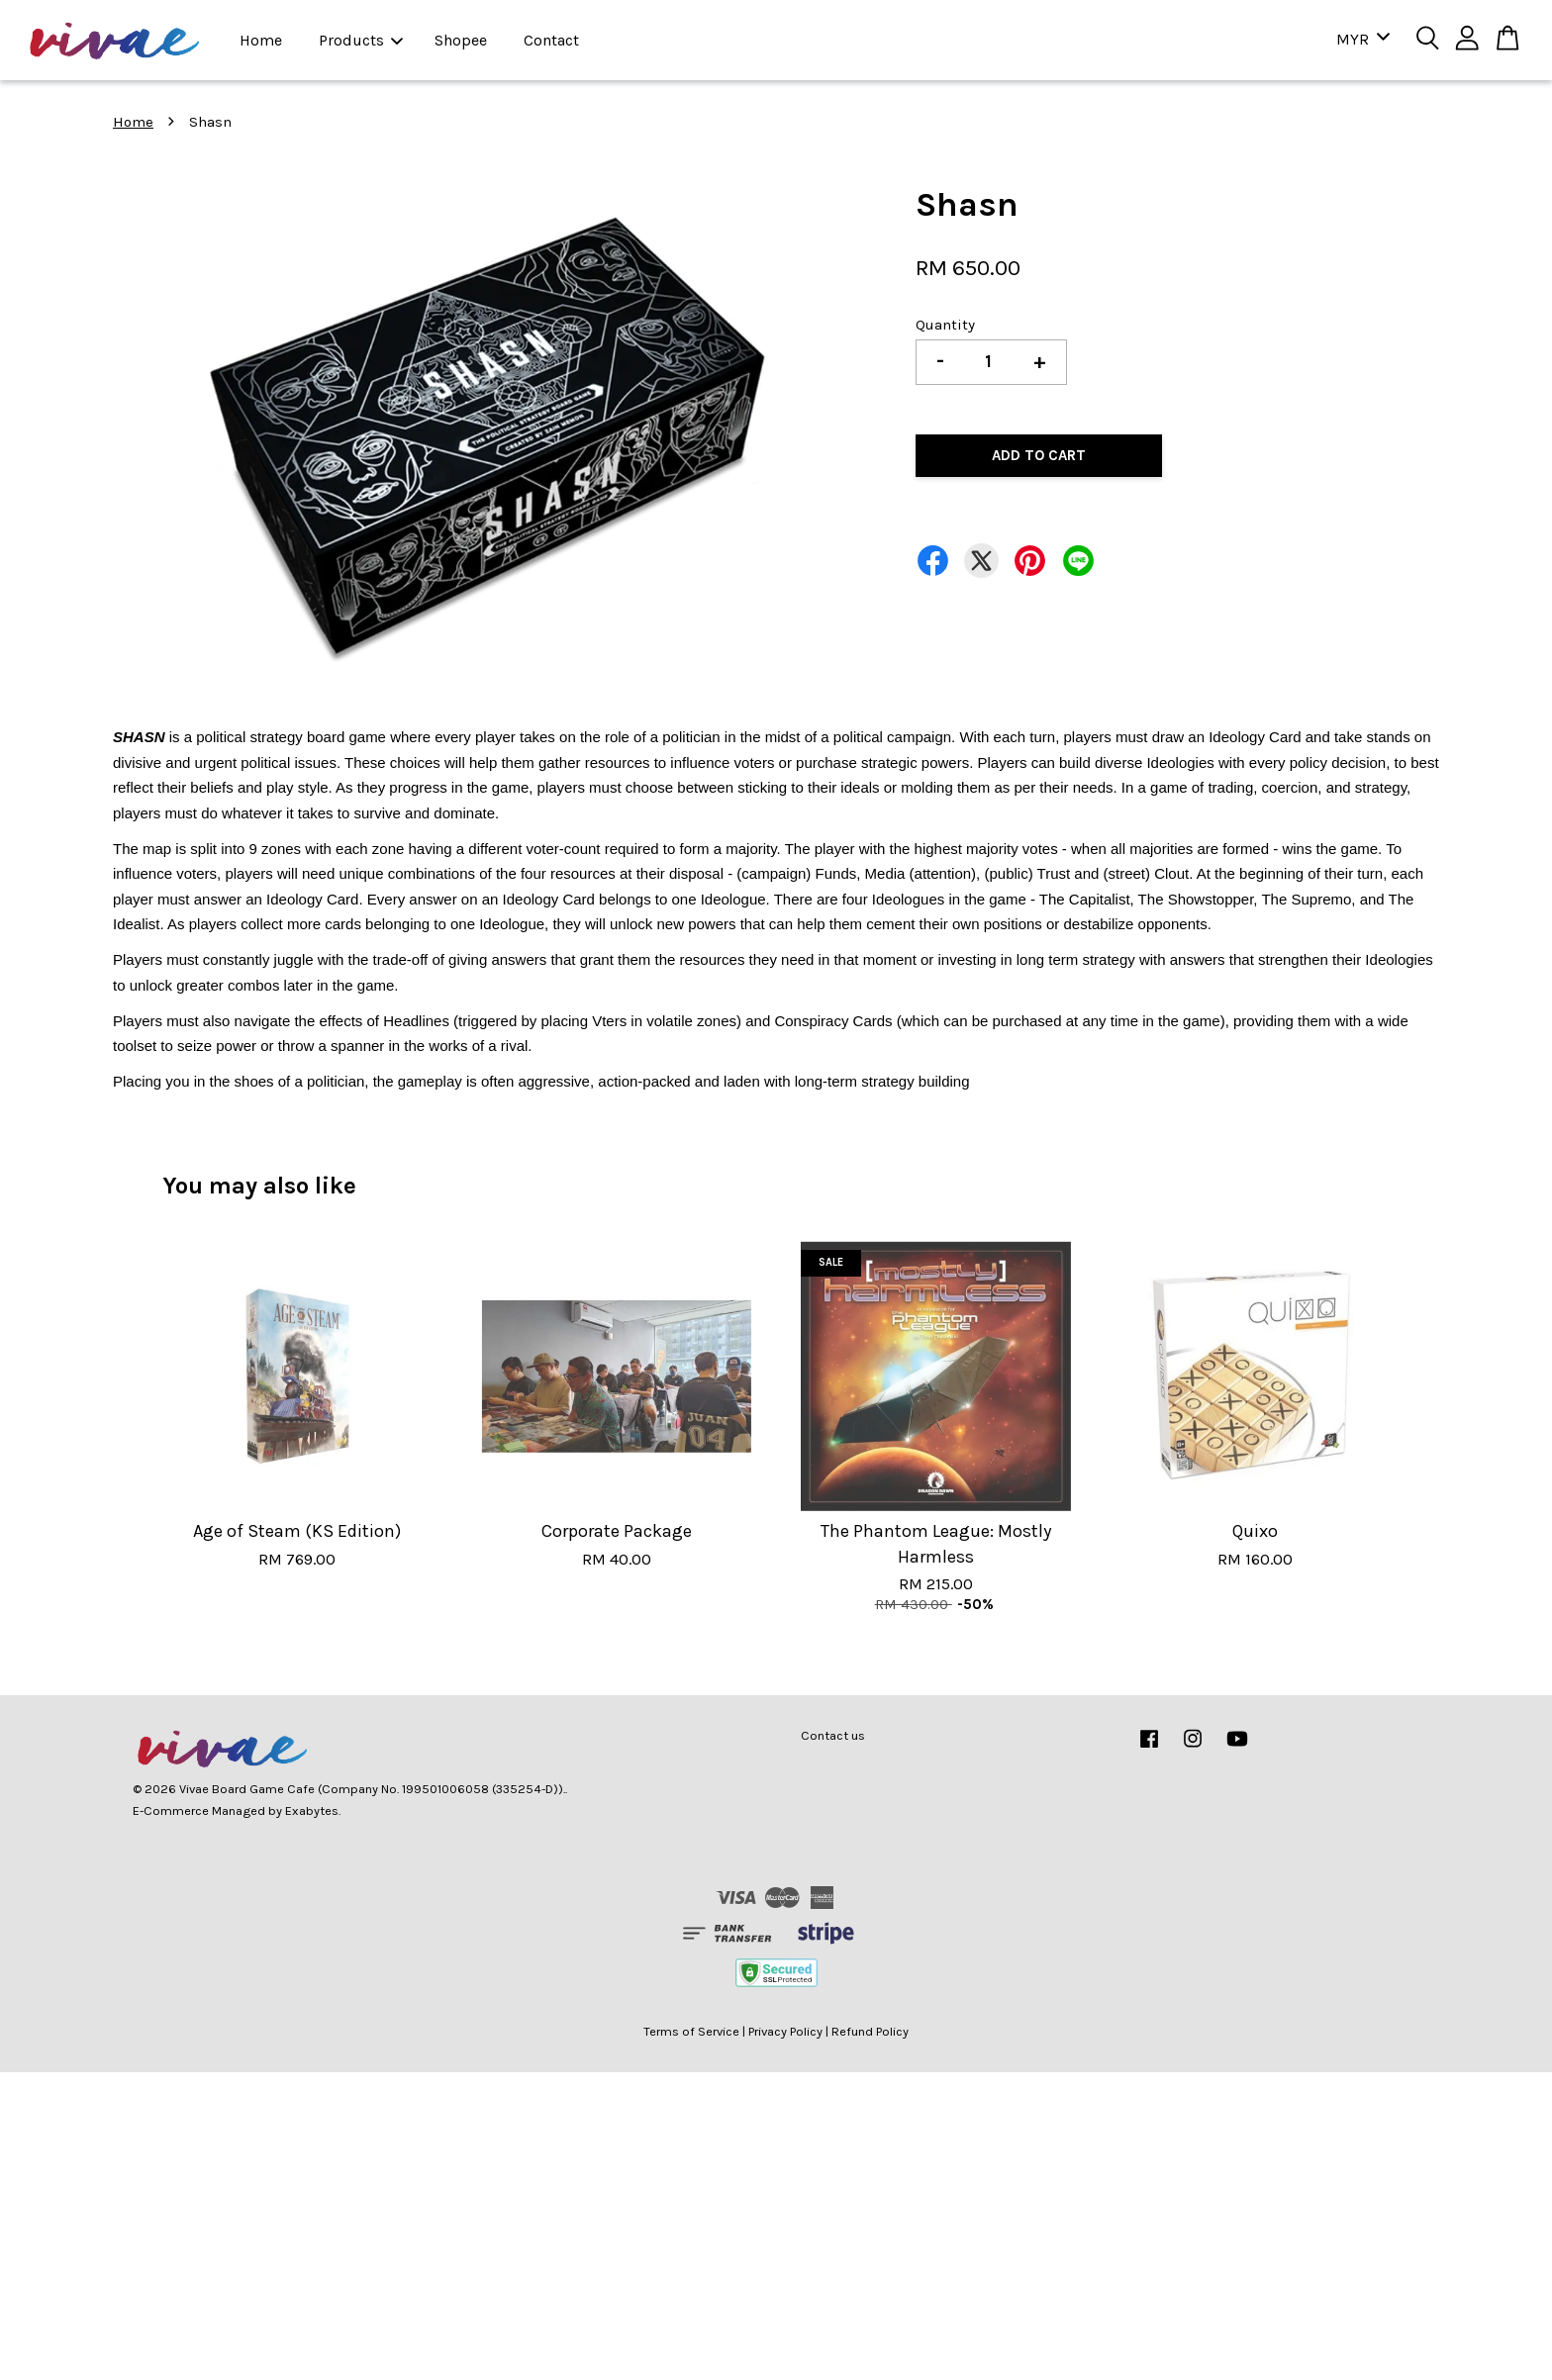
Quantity (945, 324)
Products (361, 40)
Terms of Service (691, 2031)
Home (261, 40)
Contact (551, 40)
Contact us (833, 1735)
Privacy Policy (785, 2031)
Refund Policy (870, 2031)
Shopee (461, 40)
